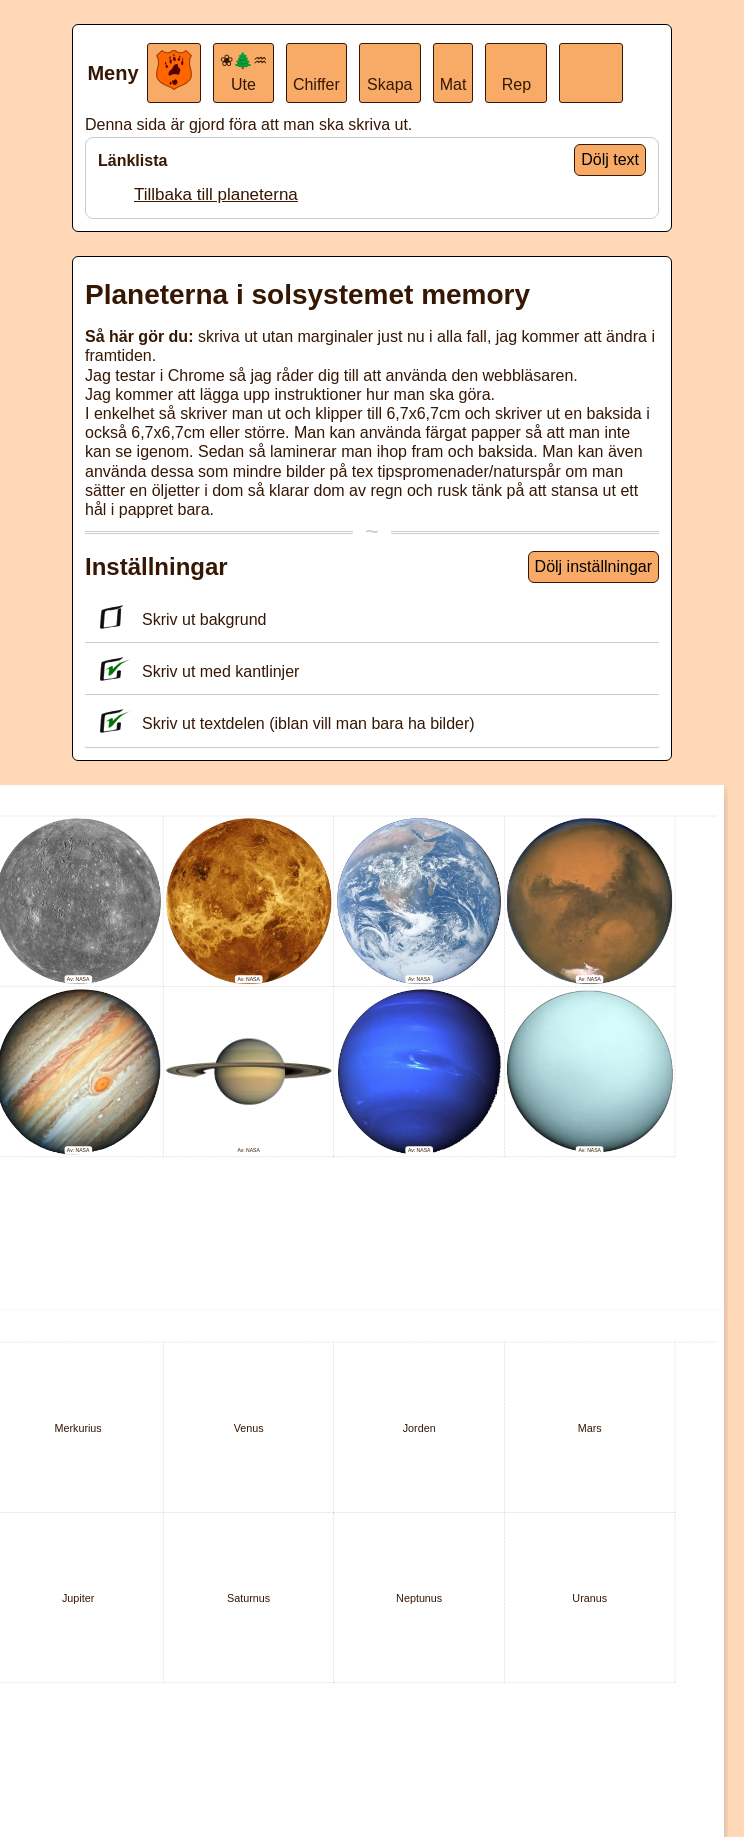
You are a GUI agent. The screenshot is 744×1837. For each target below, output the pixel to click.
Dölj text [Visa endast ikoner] (610, 159)
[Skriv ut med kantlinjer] (111, 670)
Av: (71, 979)
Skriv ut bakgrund (180, 619)
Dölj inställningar (593, 566)
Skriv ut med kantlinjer (196, 671)
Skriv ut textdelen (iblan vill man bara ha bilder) (284, 723)
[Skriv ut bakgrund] (111, 618)
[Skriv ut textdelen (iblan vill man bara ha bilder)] (111, 722)
